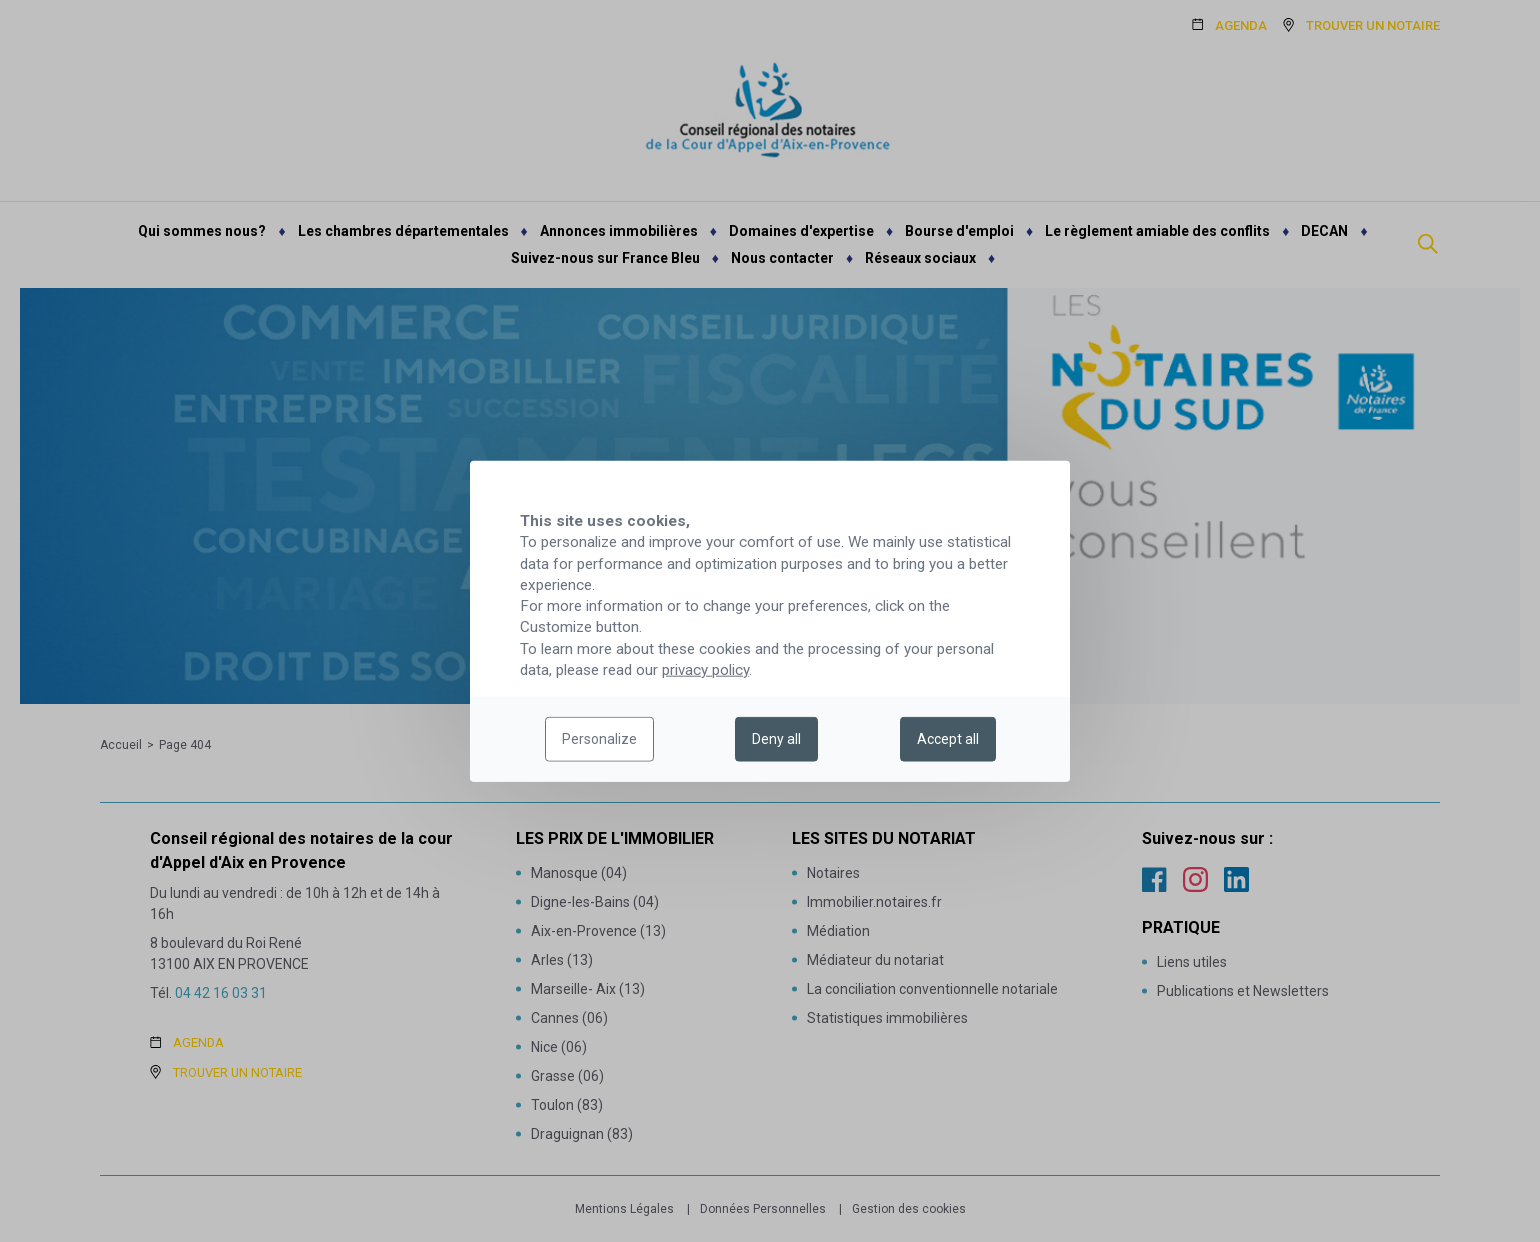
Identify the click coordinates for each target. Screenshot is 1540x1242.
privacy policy (705, 670)
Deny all (776, 739)
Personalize (599, 739)
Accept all (948, 739)
